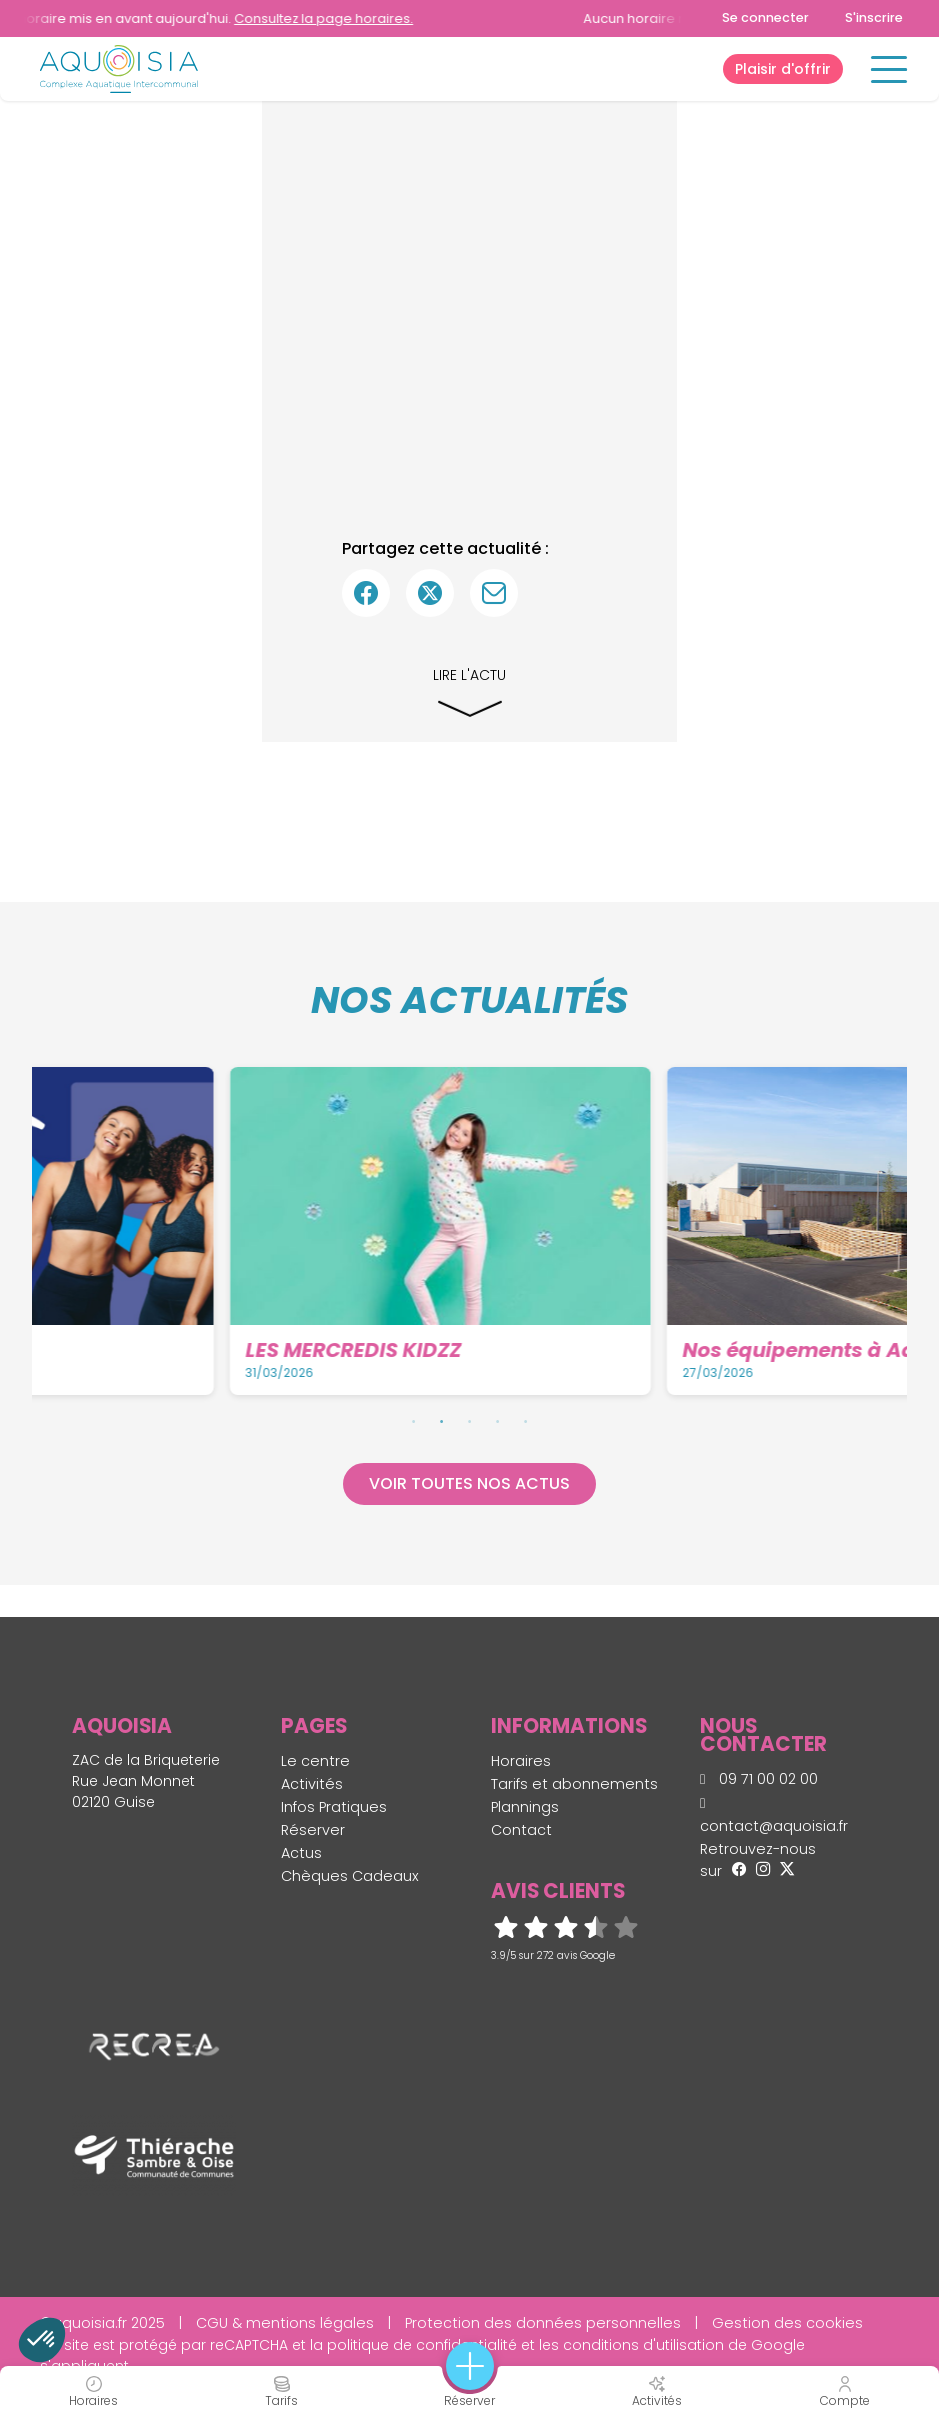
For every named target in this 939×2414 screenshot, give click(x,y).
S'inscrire (874, 17)
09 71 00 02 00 (759, 1779)
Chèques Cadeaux (350, 1876)
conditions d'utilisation (643, 2345)
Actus (301, 1853)
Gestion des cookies (787, 2323)
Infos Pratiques (334, 1807)
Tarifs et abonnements (574, 1784)
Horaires (521, 1761)
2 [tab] (442, 1421)
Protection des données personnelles (543, 2323)
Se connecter (765, 17)
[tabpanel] (255, 1230)
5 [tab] (526, 1421)
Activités (312, 1784)
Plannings (525, 1807)
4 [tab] (498, 1421)
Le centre (315, 1761)
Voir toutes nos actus (469, 1483)
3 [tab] (470, 1421)
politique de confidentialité (422, 2345)
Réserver (313, 1830)
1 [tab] (414, 1421)
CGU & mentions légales (285, 2323)
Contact (521, 1830)
